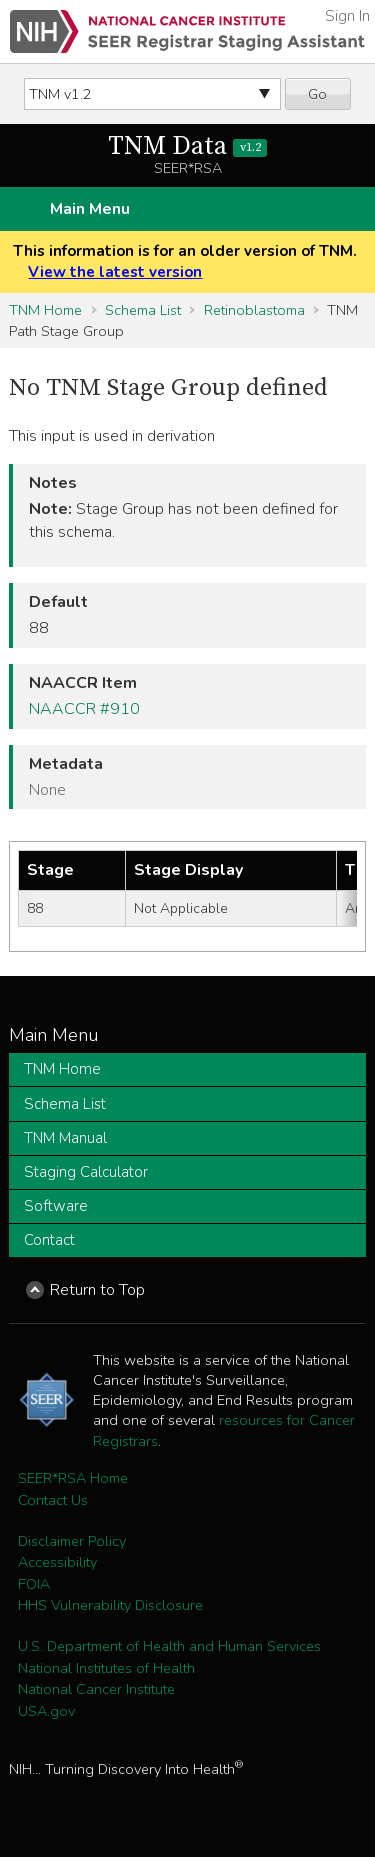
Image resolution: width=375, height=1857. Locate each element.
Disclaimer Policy (72, 1541)
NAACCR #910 (84, 709)
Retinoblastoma (254, 310)
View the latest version (115, 272)
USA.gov (46, 1711)
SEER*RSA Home (73, 1478)
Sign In (347, 16)
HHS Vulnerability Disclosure (110, 1605)
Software (56, 1206)
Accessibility (57, 1562)
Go (317, 94)
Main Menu (90, 209)
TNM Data (187, 146)
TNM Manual (65, 1138)
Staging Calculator (86, 1172)
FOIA (34, 1584)
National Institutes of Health (106, 1668)
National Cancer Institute (96, 1689)
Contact (49, 1240)
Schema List (143, 310)
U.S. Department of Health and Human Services (169, 1646)
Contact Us (53, 1500)
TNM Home (45, 310)
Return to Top (97, 1290)
